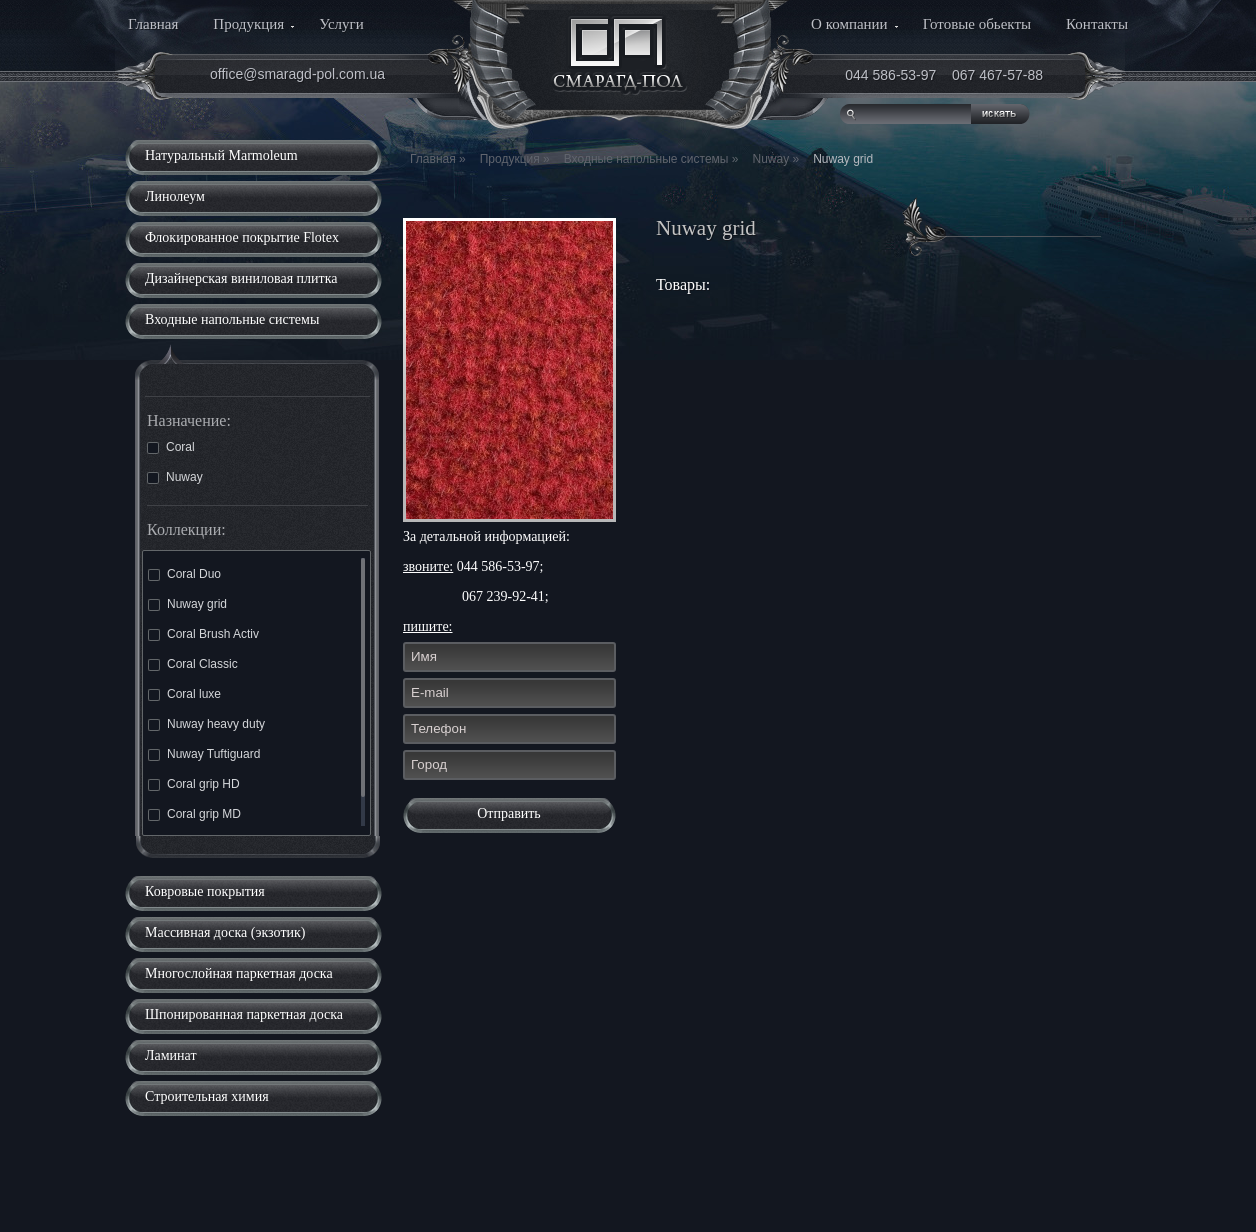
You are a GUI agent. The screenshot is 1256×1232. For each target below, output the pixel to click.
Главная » (438, 159)
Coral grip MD (194, 814)
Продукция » (515, 159)
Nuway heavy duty (206, 724)
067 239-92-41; (505, 596)
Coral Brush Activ (203, 634)
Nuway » (775, 159)
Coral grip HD (194, 784)
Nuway (175, 477)
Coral (171, 447)
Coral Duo (184, 574)
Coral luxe (184, 694)
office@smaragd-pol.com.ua (297, 74)
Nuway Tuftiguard (204, 754)
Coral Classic (193, 664)
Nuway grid (187, 604)
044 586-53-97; (500, 566)
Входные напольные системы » (651, 159)
